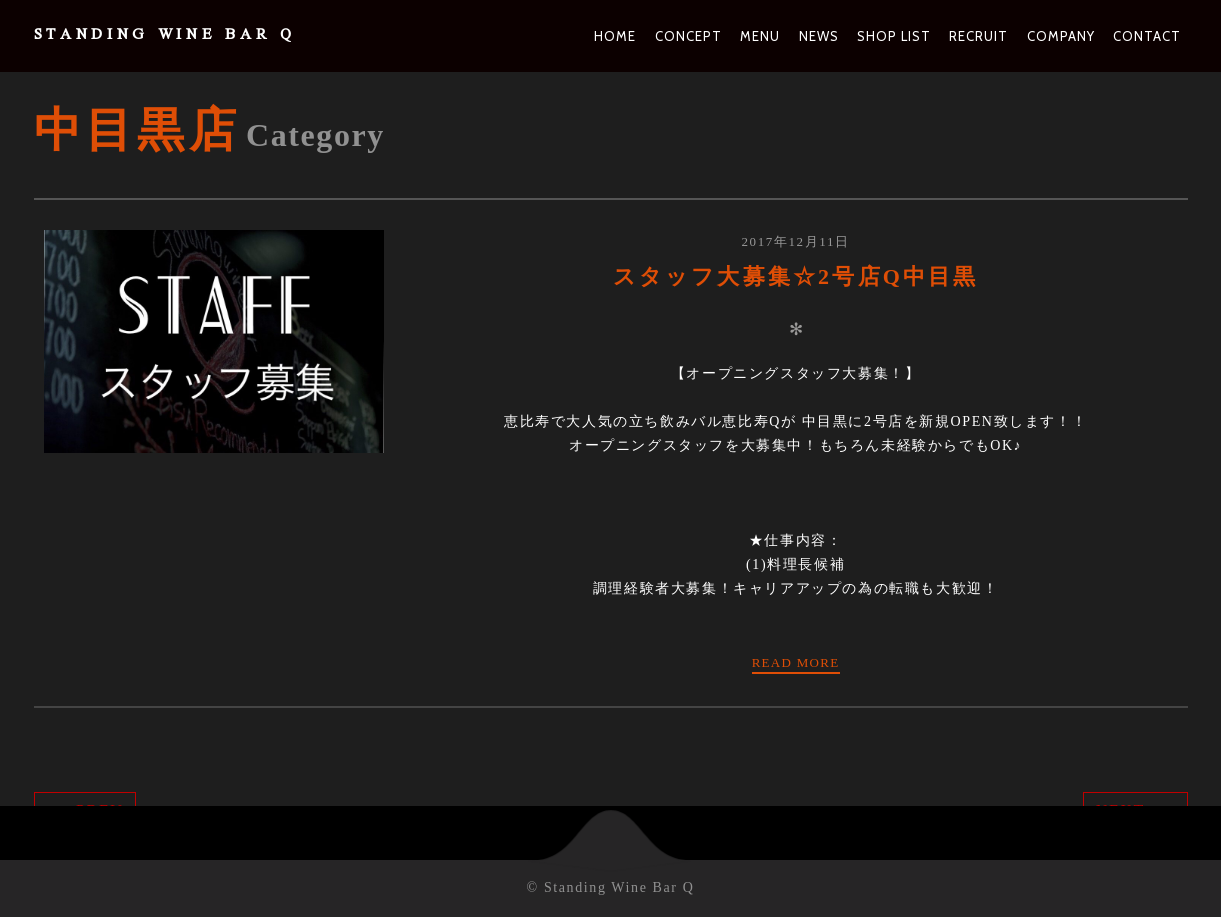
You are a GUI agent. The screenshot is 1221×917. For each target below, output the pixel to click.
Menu (760, 36)
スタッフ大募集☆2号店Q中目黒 (796, 276)
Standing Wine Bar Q (165, 36)
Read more (796, 662)
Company (1061, 36)
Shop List (894, 36)
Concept (688, 36)
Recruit (978, 36)
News (819, 36)
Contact (1147, 36)
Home (615, 36)
